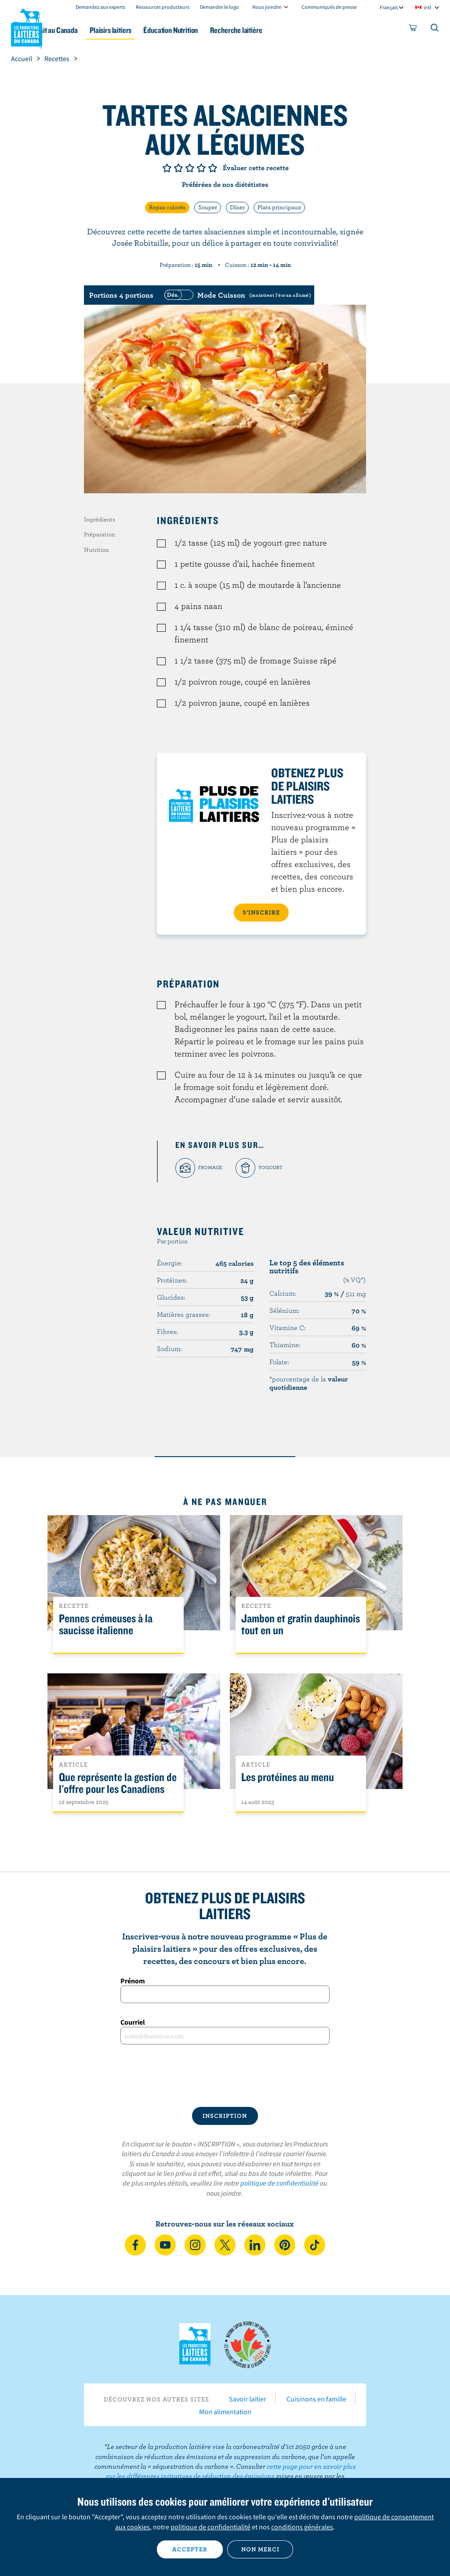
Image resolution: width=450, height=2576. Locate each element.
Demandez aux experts (100, 7)
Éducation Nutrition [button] (216, 30)
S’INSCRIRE (261, 912)
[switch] (236, 295)
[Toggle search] (435, 29)
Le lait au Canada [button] (87, 30)
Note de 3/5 (190, 168)
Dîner (237, 207)
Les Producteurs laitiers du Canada (27, 26)
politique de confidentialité (279, 2183)
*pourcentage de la (308, 1383)
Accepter (189, 2549)
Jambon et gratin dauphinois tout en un (300, 1624)
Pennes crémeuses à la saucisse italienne (105, 1624)
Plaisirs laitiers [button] (150, 30)
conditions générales (302, 2526)
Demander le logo (219, 7)
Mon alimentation (225, 2411)
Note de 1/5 (167, 168)
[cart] (413, 29)
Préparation (99, 534)
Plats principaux (279, 207)
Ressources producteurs (162, 7)
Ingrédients (99, 519)
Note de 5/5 (212, 168)
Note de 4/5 (201, 168)
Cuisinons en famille (316, 2398)
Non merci (260, 2549)
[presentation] (225, 2076)
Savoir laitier (247, 2398)
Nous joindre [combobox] (266, 7)
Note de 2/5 (178, 168)
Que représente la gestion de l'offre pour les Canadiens (118, 1783)
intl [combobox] (427, 7)
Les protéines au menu (287, 1777)
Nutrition (96, 549)
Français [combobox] (389, 7)
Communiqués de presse (329, 7)
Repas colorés (167, 207)
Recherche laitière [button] (287, 30)
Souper (207, 207)
